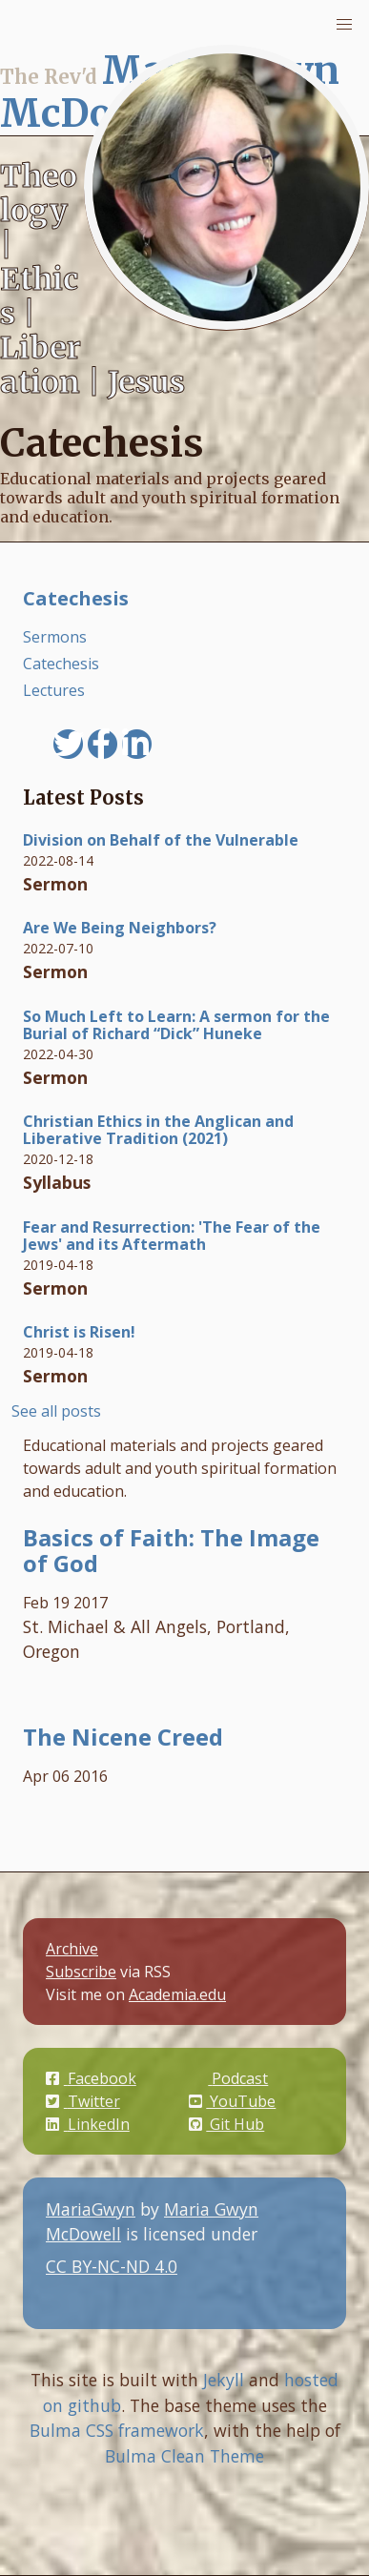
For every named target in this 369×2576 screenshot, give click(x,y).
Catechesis (76, 598)
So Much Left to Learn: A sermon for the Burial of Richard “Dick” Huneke (176, 1025)
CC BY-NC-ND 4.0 (161, 2278)
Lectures (54, 690)
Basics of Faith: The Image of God (171, 1550)
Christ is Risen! (79, 1331)
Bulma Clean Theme (184, 2455)
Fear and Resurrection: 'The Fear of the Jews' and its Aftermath (171, 1235)
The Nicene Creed (123, 1736)
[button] (344, 25)
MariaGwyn (90, 2209)
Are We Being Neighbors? (119, 927)
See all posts (56, 1410)
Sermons (55, 636)
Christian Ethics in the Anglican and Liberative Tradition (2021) (158, 1130)
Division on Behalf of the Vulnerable (160, 839)
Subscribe (81, 1971)
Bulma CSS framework (117, 2430)
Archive (72, 1948)
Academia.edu (177, 1994)
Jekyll (223, 2379)
